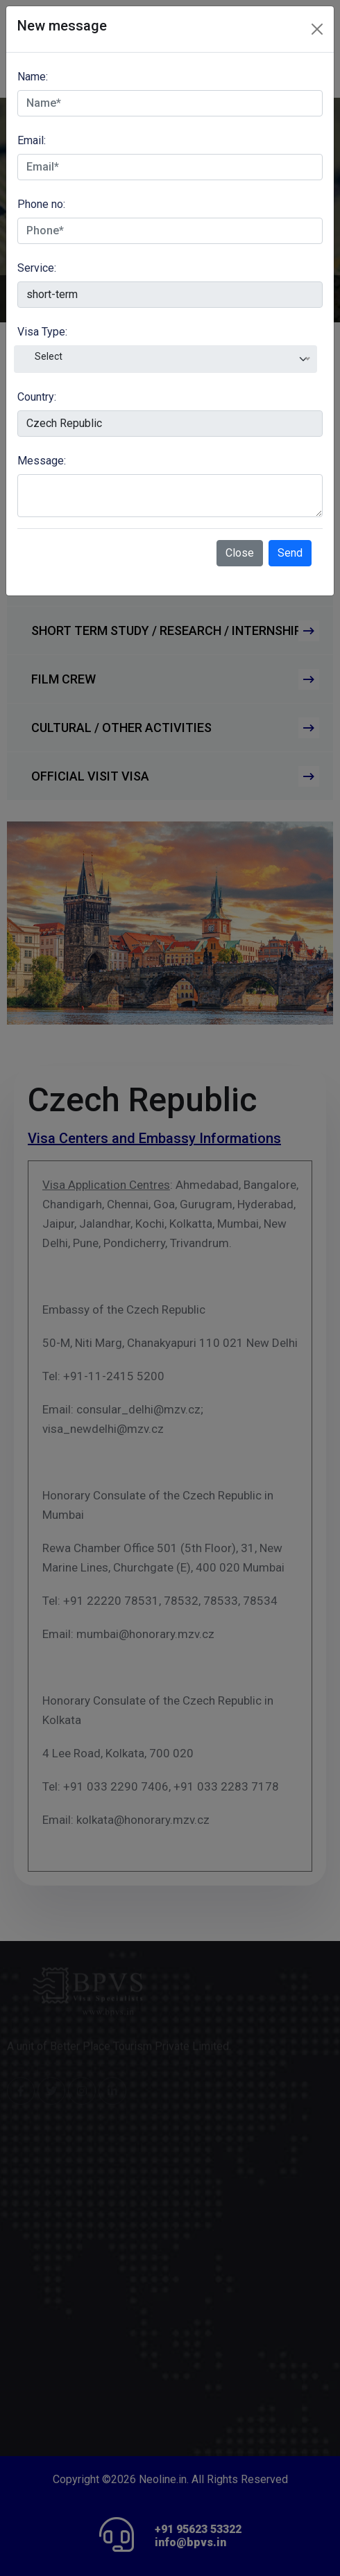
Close (240, 552)
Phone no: (41, 204)
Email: (31, 140)
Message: (41, 460)
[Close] (317, 29)
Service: (36, 268)
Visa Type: (42, 331)
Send (290, 552)
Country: (36, 396)
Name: (32, 76)
